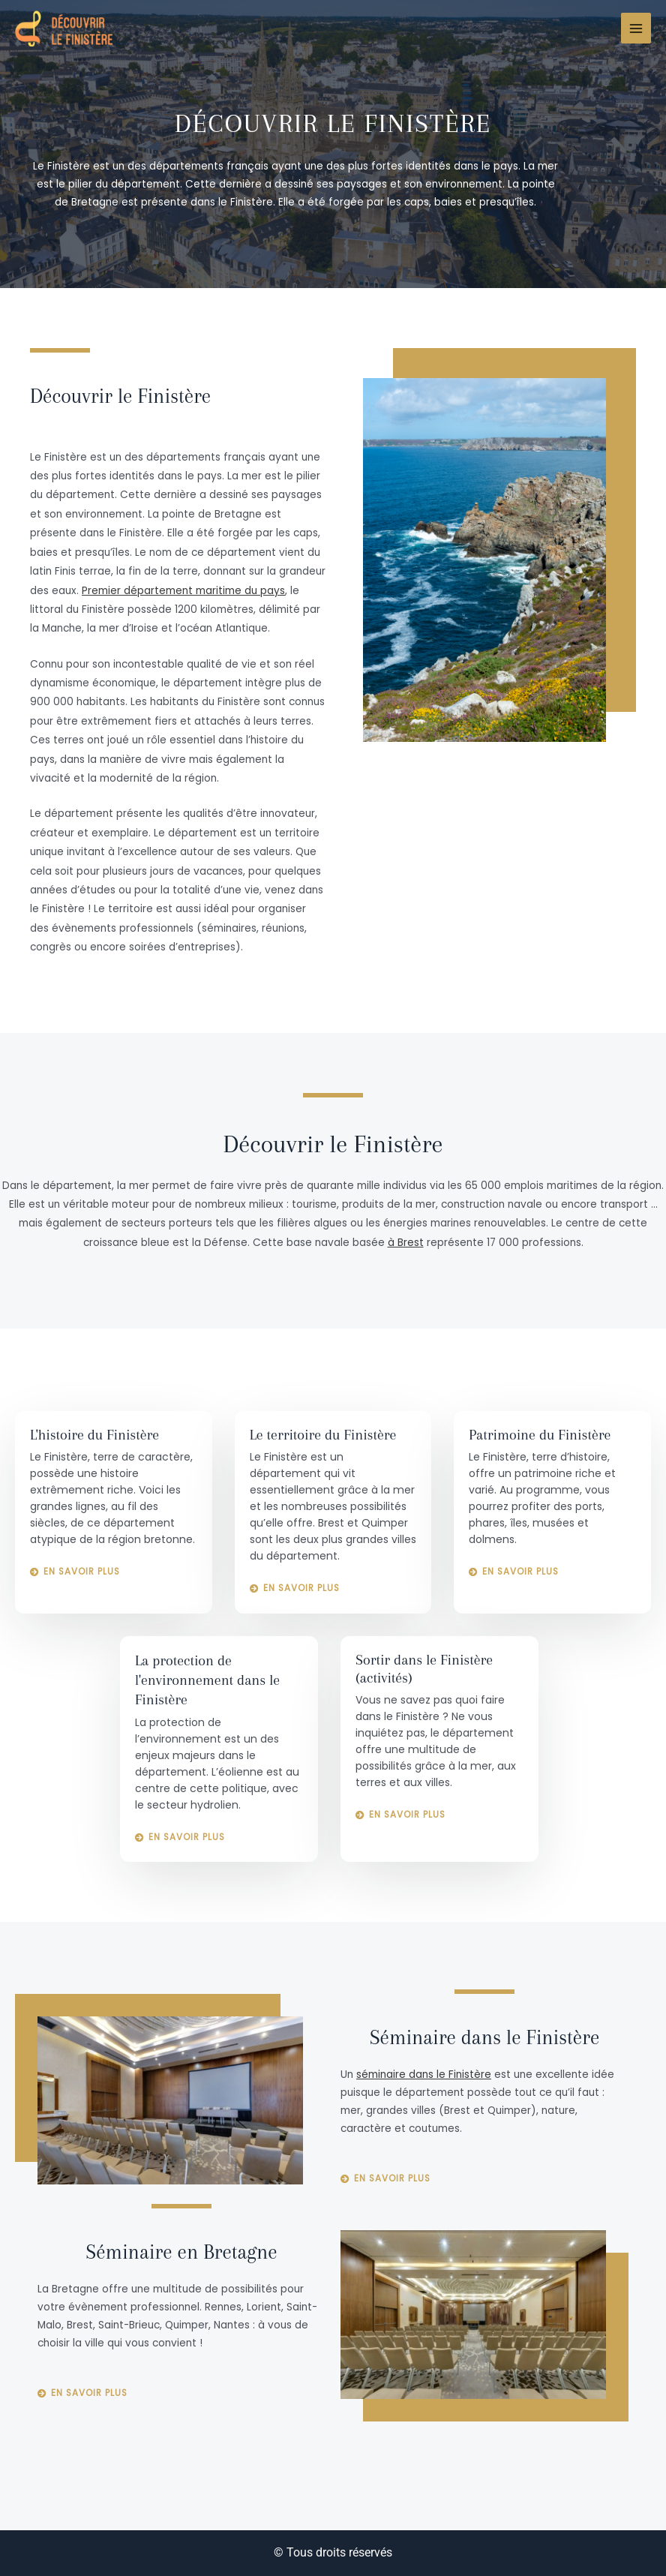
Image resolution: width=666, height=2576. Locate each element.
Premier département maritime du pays (183, 591)
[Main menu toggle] (636, 28)
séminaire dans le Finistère (423, 2074)
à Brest (406, 1242)
